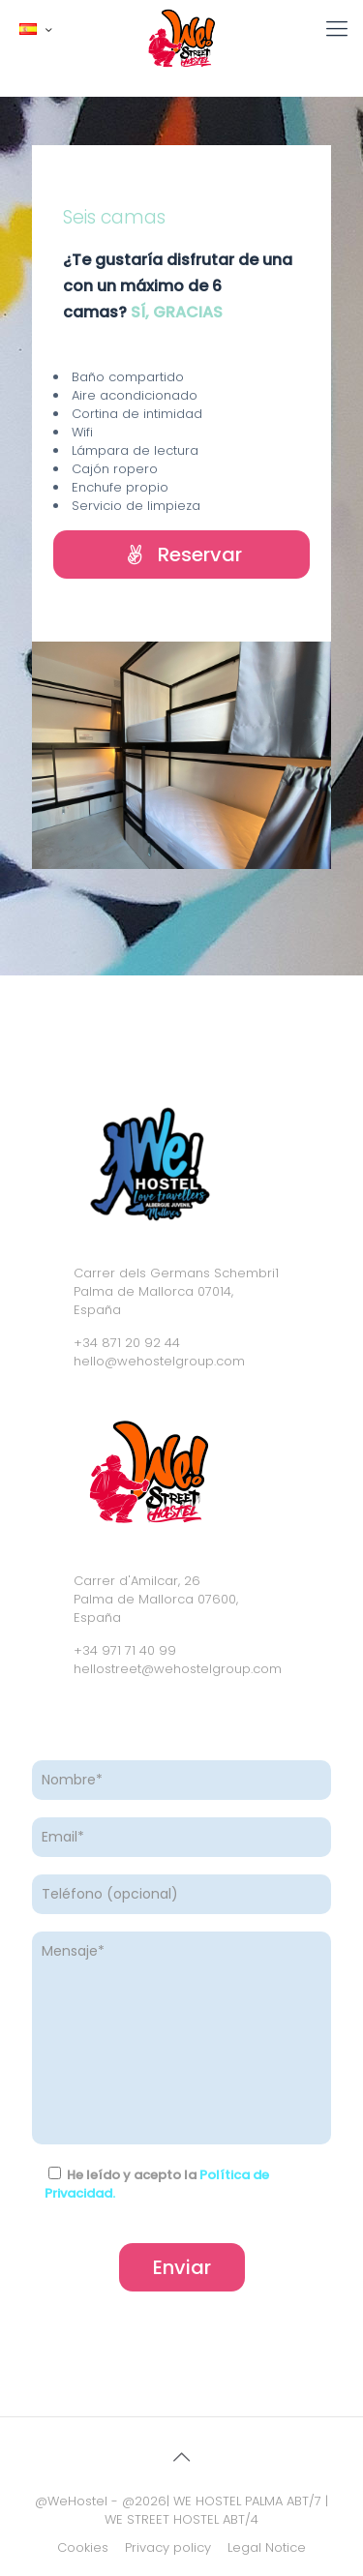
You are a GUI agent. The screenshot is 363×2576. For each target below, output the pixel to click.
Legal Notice (266, 2547)
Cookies (82, 2547)
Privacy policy (168, 2547)
